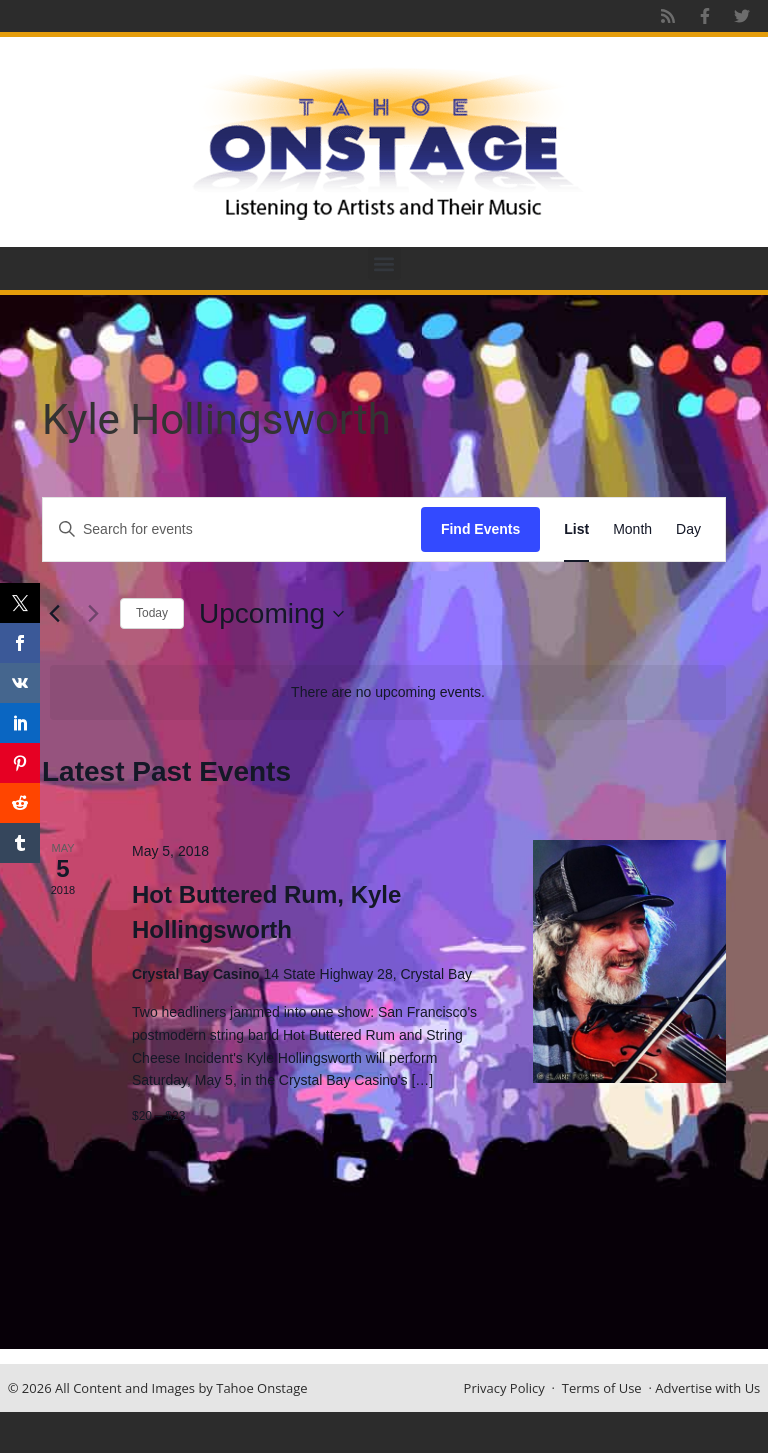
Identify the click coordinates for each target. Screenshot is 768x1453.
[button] (384, 263)
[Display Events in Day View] (688, 529)
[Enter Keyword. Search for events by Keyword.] (232, 529)
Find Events (480, 529)
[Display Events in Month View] (632, 529)
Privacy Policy (504, 1388)
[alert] (388, 692)
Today (152, 613)
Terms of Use (602, 1388)
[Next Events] (93, 614)
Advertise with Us (707, 1388)
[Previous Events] (54, 614)
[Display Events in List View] (576, 529)
